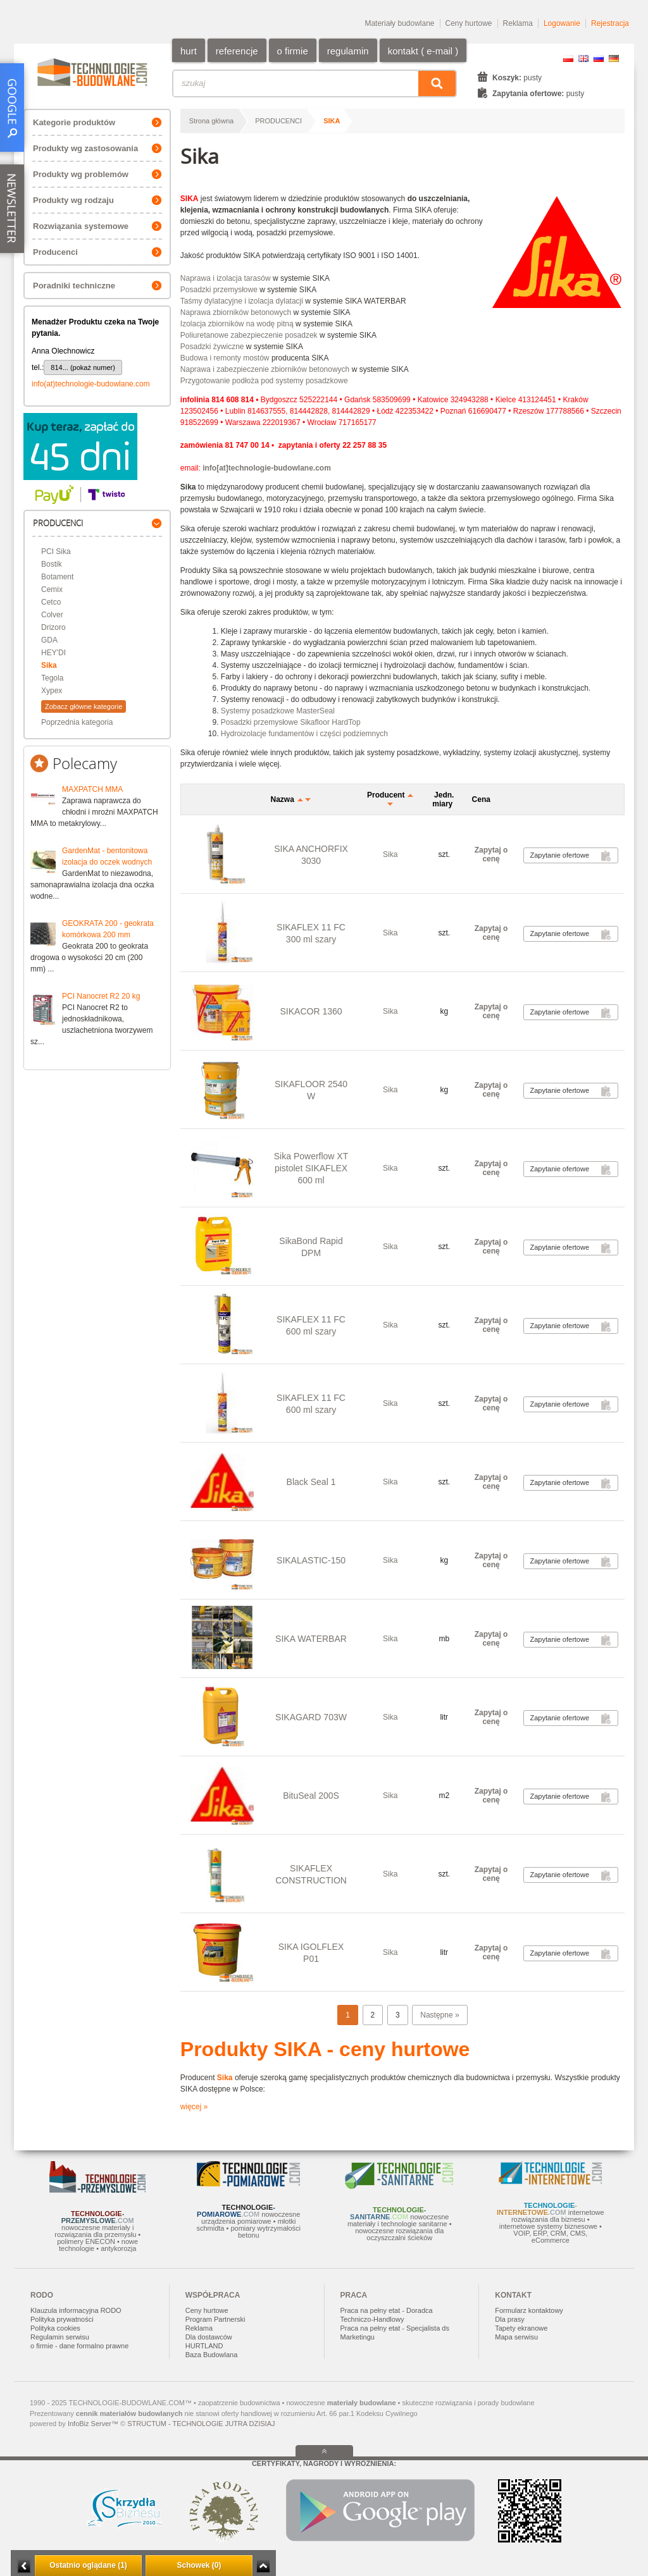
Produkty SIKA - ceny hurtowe (325, 2049)
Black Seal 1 (311, 1482)
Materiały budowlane (399, 23)
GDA (49, 640)
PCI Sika (56, 551)
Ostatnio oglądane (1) (88, 2565)
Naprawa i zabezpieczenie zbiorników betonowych (264, 369)
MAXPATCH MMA (92, 789)
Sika (49, 665)
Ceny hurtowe (469, 23)
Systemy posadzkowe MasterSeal (278, 710)
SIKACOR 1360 (311, 1011)
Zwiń (263, 2566)
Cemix (52, 589)
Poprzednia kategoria (77, 722)
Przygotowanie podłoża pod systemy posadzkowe (264, 380)
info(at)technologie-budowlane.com (91, 383)
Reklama (518, 23)
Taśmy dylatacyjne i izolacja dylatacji (241, 301)
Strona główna (211, 121)
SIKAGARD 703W (311, 1717)
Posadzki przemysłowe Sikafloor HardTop (291, 722)
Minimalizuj (24, 2566)
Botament (57, 576)
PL (568, 58)
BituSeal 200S (311, 1795)
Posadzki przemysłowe (219, 289)
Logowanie (562, 23)
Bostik (51, 564)
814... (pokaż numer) (83, 367)
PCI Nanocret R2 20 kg (101, 996)
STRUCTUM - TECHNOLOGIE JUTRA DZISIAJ (201, 2423)
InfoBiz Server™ (93, 2423)
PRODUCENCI (278, 121)
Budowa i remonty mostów (225, 358)
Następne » (439, 2015)
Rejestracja (610, 23)
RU (599, 58)
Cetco (51, 602)
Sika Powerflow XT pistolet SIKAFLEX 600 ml (311, 1168)
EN (583, 58)
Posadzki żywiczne (212, 346)
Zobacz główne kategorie (83, 706)
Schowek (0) (199, 2565)
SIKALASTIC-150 (311, 1560)
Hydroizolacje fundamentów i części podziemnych (304, 733)
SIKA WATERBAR (311, 1639)
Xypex (51, 690)
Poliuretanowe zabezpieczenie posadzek (249, 335)
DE (614, 58)
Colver (52, 614)
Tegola (52, 678)
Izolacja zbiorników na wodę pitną (237, 323)
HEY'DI (53, 652)
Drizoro (53, 627)
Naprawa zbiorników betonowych (235, 312)
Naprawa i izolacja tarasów (225, 278)
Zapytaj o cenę (491, 854)
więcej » (194, 2106)
